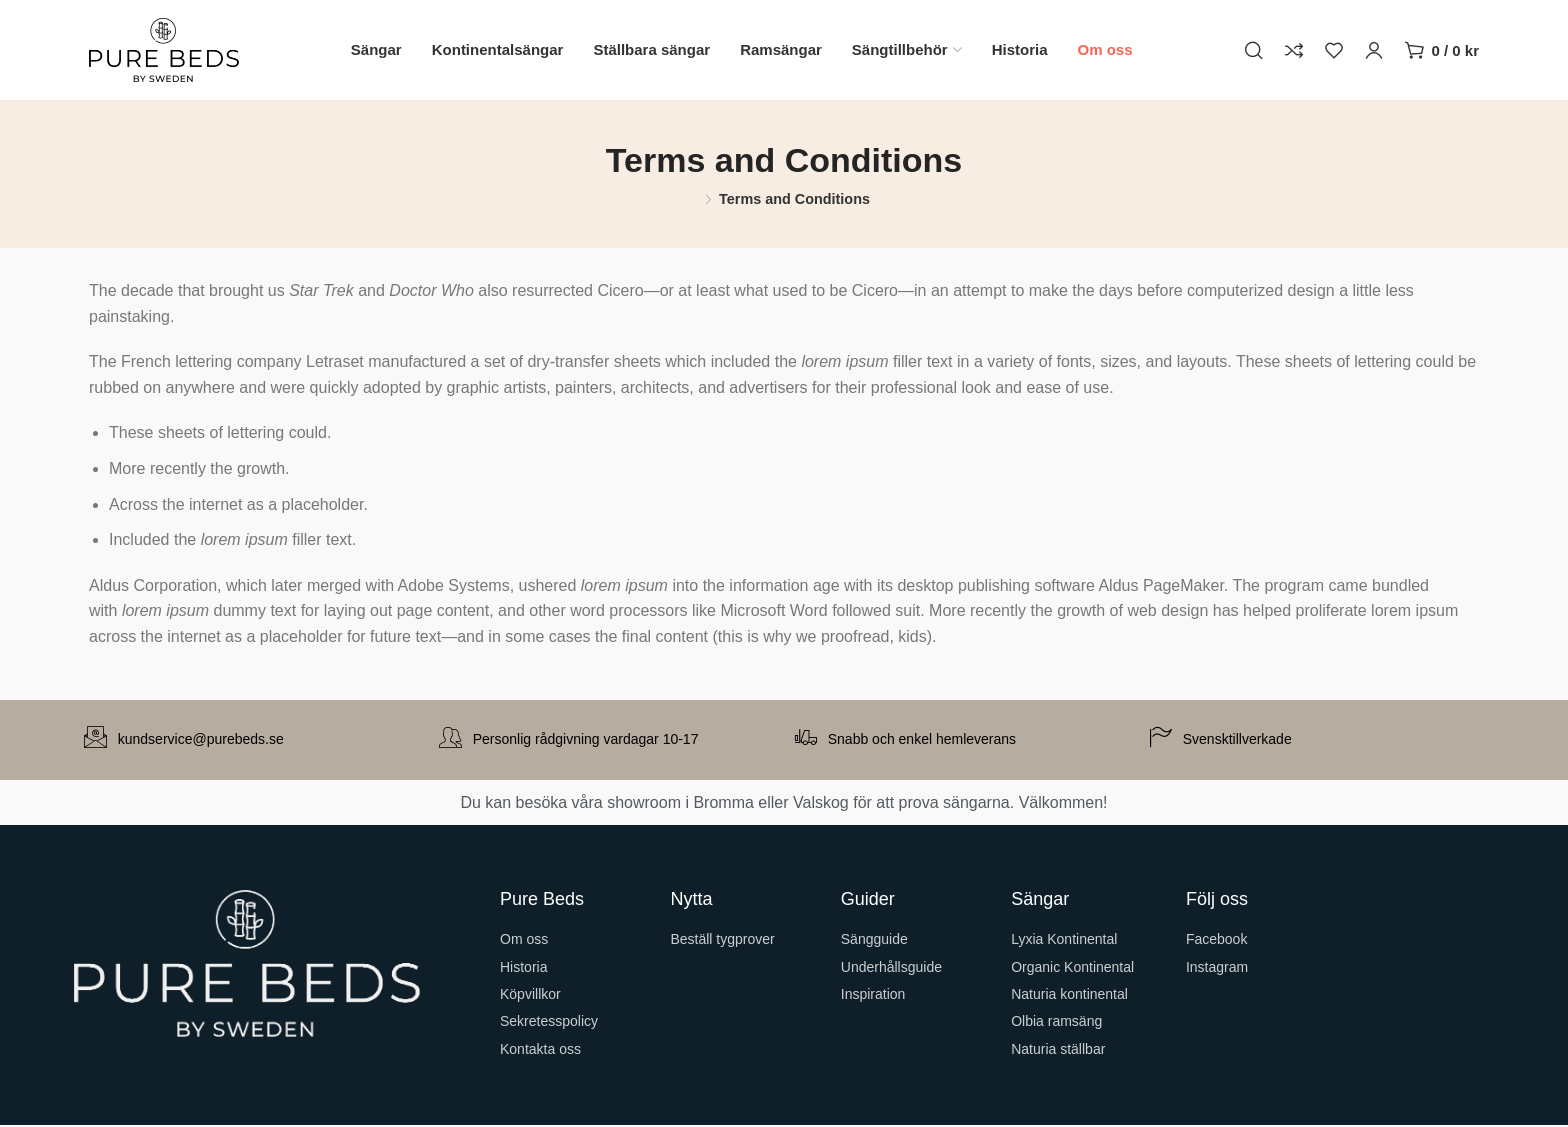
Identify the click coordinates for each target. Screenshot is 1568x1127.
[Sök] (1254, 50)
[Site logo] (164, 50)
